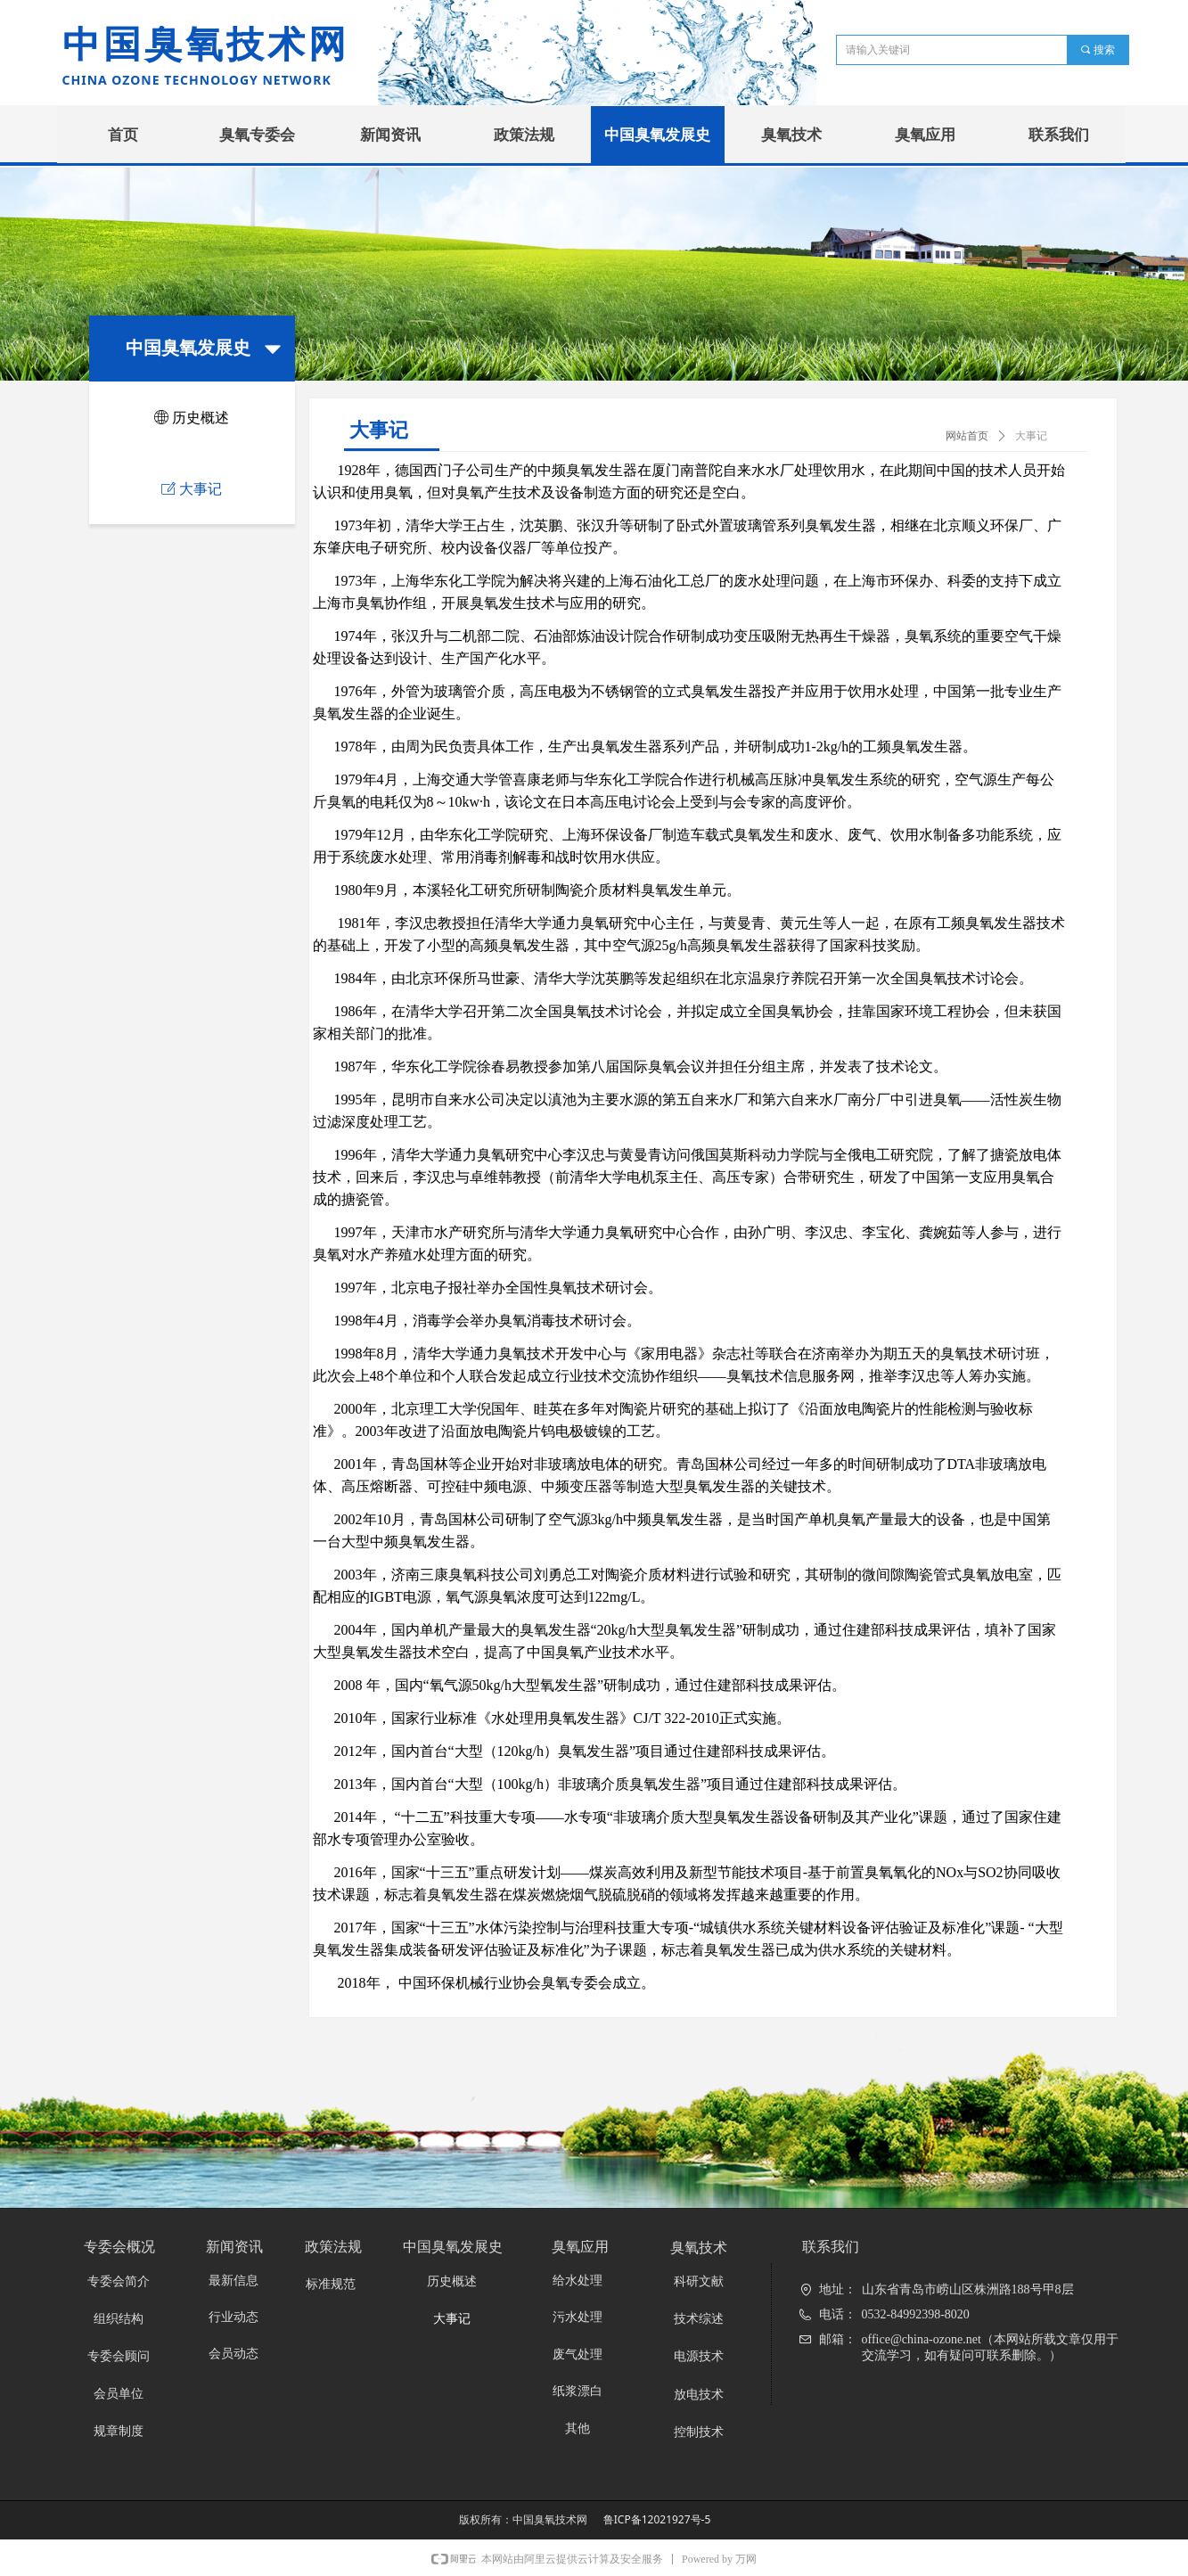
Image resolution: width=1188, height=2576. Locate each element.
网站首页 (967, 436)
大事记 (1031, 436)
